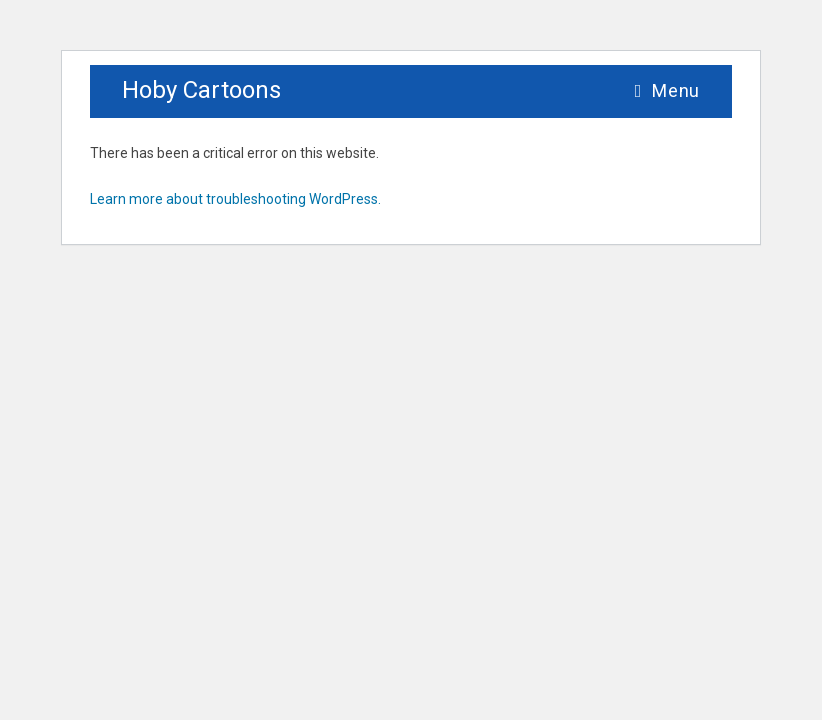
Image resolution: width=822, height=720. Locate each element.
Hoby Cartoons (201, 90)
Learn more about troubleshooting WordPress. (235, 199)
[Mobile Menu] (667, 90)
